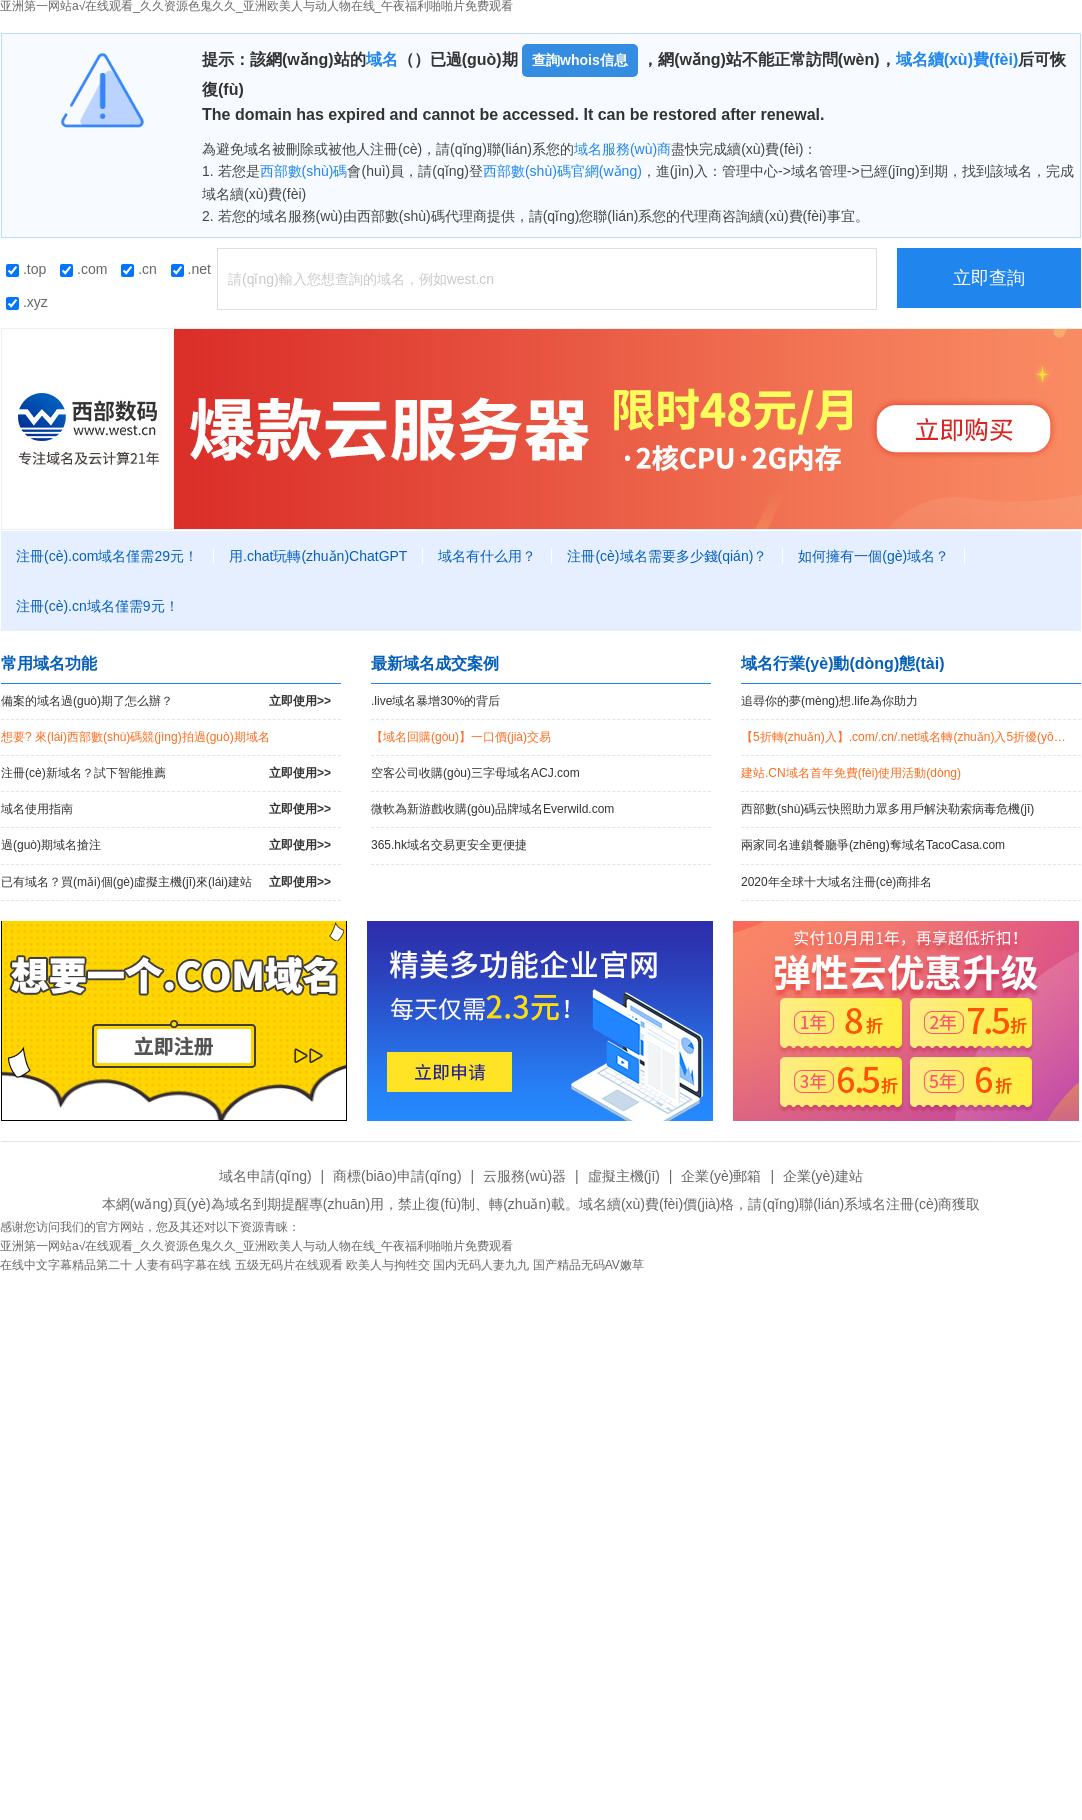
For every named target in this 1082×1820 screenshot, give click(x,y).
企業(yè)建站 (823, 1176)
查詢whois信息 (580, 60)
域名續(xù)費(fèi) (957, 59)
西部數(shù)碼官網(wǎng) (562, 171)
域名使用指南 (166, 809)
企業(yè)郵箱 (721, 1176)
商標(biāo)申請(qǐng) (397, 1176)
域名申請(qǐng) (265, 1176)
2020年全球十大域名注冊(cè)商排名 (836, 882)
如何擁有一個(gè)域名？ (873, 556)
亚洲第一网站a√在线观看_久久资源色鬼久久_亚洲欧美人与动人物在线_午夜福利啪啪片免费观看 (256, 1246)
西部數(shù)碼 (304, 171)
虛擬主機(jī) (624, 1176)
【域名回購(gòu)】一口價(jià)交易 (461, 737)
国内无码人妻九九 (481, 1265)
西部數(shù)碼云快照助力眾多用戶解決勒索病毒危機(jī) (887, 809)
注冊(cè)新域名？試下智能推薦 (166, 773)
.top (26, 269)
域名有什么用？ (487, 556)
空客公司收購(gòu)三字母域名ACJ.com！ (475, 773)
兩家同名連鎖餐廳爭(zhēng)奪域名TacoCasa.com (873, 845)
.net (191, 269)
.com (83, 269)
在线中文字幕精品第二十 (66, 1265)
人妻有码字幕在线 (183, 1265)
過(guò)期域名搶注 (166, 845)
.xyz (27, 302)
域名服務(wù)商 (622, 149)
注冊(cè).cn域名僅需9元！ (97, 606)
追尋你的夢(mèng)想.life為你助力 (829, 701)
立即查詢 (989, 278)
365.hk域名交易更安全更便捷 (449, 845)
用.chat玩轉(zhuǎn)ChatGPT (318, 556)
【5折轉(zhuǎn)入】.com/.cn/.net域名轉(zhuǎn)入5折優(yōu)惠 (908, 737)
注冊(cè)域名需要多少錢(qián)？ (667, 556)
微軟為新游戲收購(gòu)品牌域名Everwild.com (492, 809)
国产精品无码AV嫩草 (588, 1265)
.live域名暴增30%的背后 (435, 701)
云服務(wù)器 (524, 1176)
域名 (382, 59)
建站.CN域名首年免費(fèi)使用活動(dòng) (851, 773)
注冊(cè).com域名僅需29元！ (107, 556)
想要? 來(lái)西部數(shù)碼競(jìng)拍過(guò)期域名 (135, 737)
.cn (139, 269)
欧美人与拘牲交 (388, 1265)
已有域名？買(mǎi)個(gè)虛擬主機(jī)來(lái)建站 (166, 882)
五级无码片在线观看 (289, 1265)
